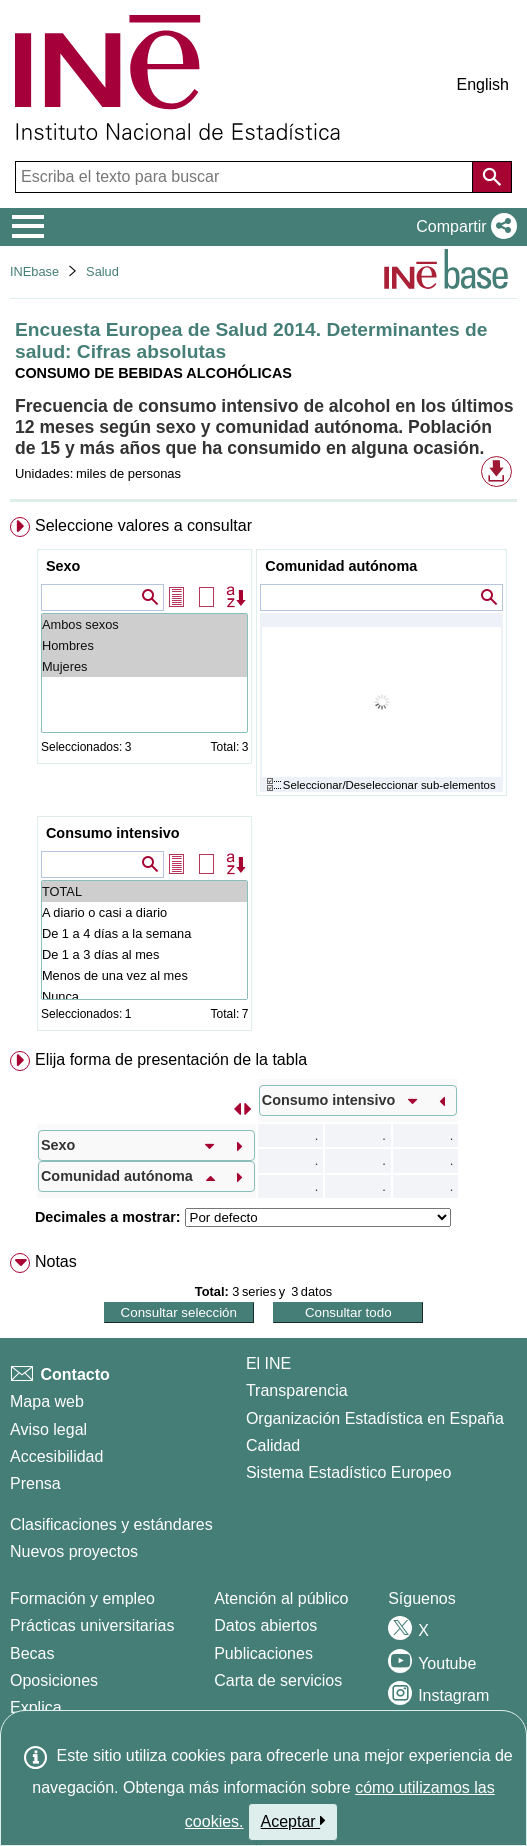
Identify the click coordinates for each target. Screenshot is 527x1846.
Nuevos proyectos (74, 1551)
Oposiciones (54, 1680)
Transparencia (297, 1390)
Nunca (144, 996)
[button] (462, 227)
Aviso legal (48, 1429)
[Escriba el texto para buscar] (246, 177)
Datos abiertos (265, 1625)
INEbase (34, 271)
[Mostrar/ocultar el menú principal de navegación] (28, 227)
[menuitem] (263, 778)
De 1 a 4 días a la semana (144, 933)
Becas (32, 1653)
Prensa (35, 1483)
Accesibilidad (56, 1456)
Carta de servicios (278, 1680)
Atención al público (281, 1598)
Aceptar (293, 1821)
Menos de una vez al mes (144, 975)
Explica (36, 1707)
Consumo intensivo (113, 833)
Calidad (273, 1445)
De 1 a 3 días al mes (144, 954)
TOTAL (144, 891)
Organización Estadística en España (375, 1418)
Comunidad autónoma (341, 566)
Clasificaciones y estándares (111, 1524)
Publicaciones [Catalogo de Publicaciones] (263, 1653)
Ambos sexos (144, 624)
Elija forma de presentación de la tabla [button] (171, 1059)
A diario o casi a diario (144, 912)
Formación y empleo (82, 1598)
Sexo (63, 566)
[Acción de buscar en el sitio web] (492, 177)
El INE (268, 1363)
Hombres (144, 645)
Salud (102, 271)
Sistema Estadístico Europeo (348, 1472)
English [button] (483, 84)
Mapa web (47, 1401)
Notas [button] (56, 1261)
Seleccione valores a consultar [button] (143, 525)
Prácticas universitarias (92, 1625)
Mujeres (144, 666)
